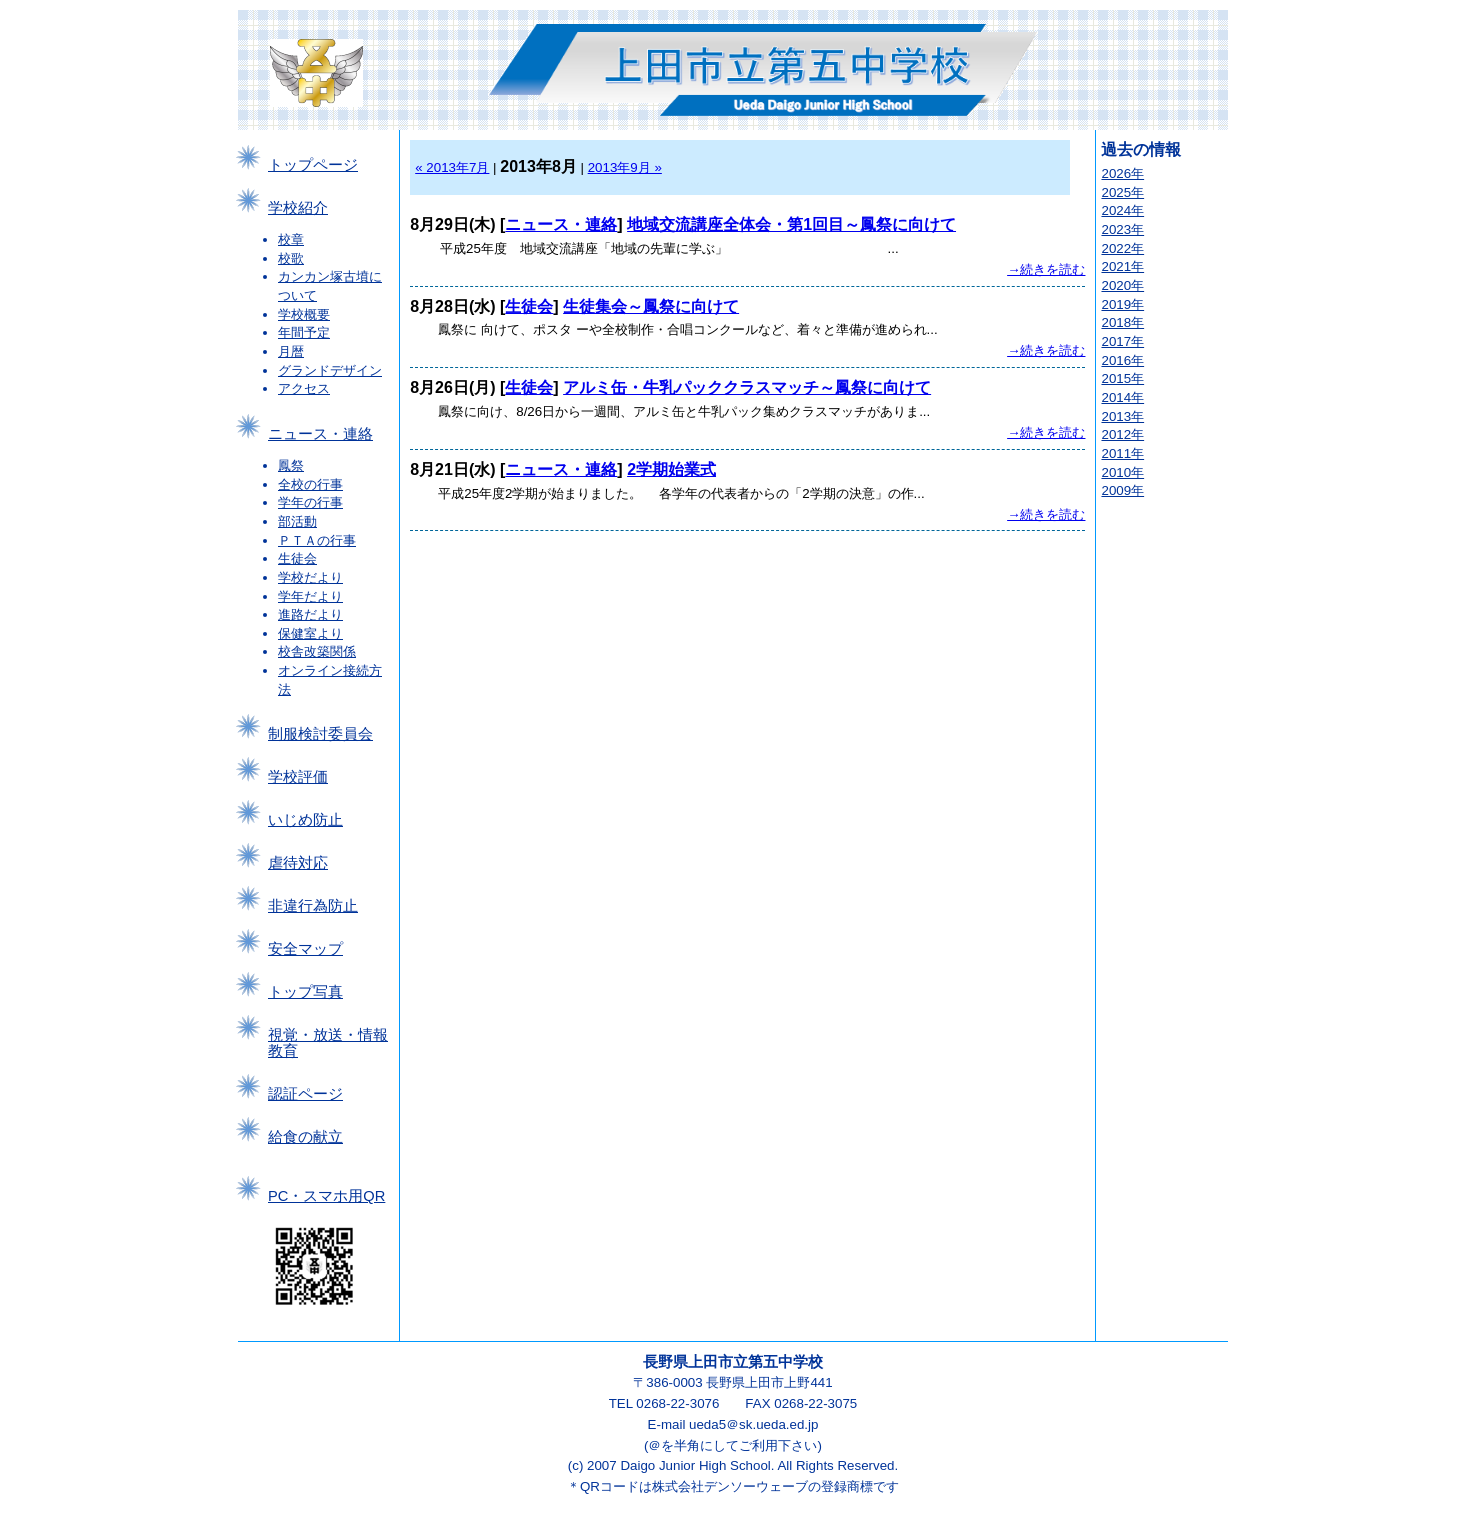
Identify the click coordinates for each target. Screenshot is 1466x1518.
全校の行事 (310, 484)
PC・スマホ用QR (326, 1196)
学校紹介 (298, 208)
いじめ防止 (305, 820)
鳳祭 (291, 465)
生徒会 (297, 558)
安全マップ (305, 949)
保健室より (310, 633)
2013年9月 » (625, 167)
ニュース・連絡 (320, 434)
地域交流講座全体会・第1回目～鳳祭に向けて (791, 224)
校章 (291, 239)
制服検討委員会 (320, 734)
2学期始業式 (671, 469)
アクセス (304, 388)
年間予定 (304, 332)
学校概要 (304, 314)
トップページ (313, 165)
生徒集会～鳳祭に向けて (651, 306)
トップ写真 (305, 992)
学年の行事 (310, 502)
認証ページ (305, 1094)
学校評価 (298, 777)
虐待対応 (298, 863)
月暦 (291, 351)
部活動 (297, 521)
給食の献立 (305, 1137)
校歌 (291, 258)
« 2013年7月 (452, 167)
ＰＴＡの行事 (317, 540)
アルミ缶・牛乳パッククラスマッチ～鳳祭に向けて (747, 387)
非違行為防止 (313, 906)
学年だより (310, 596)
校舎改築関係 (317, 651)
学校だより (310, 577)
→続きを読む (1046, 269)
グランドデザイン (330, 370)
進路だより (310, 614)
